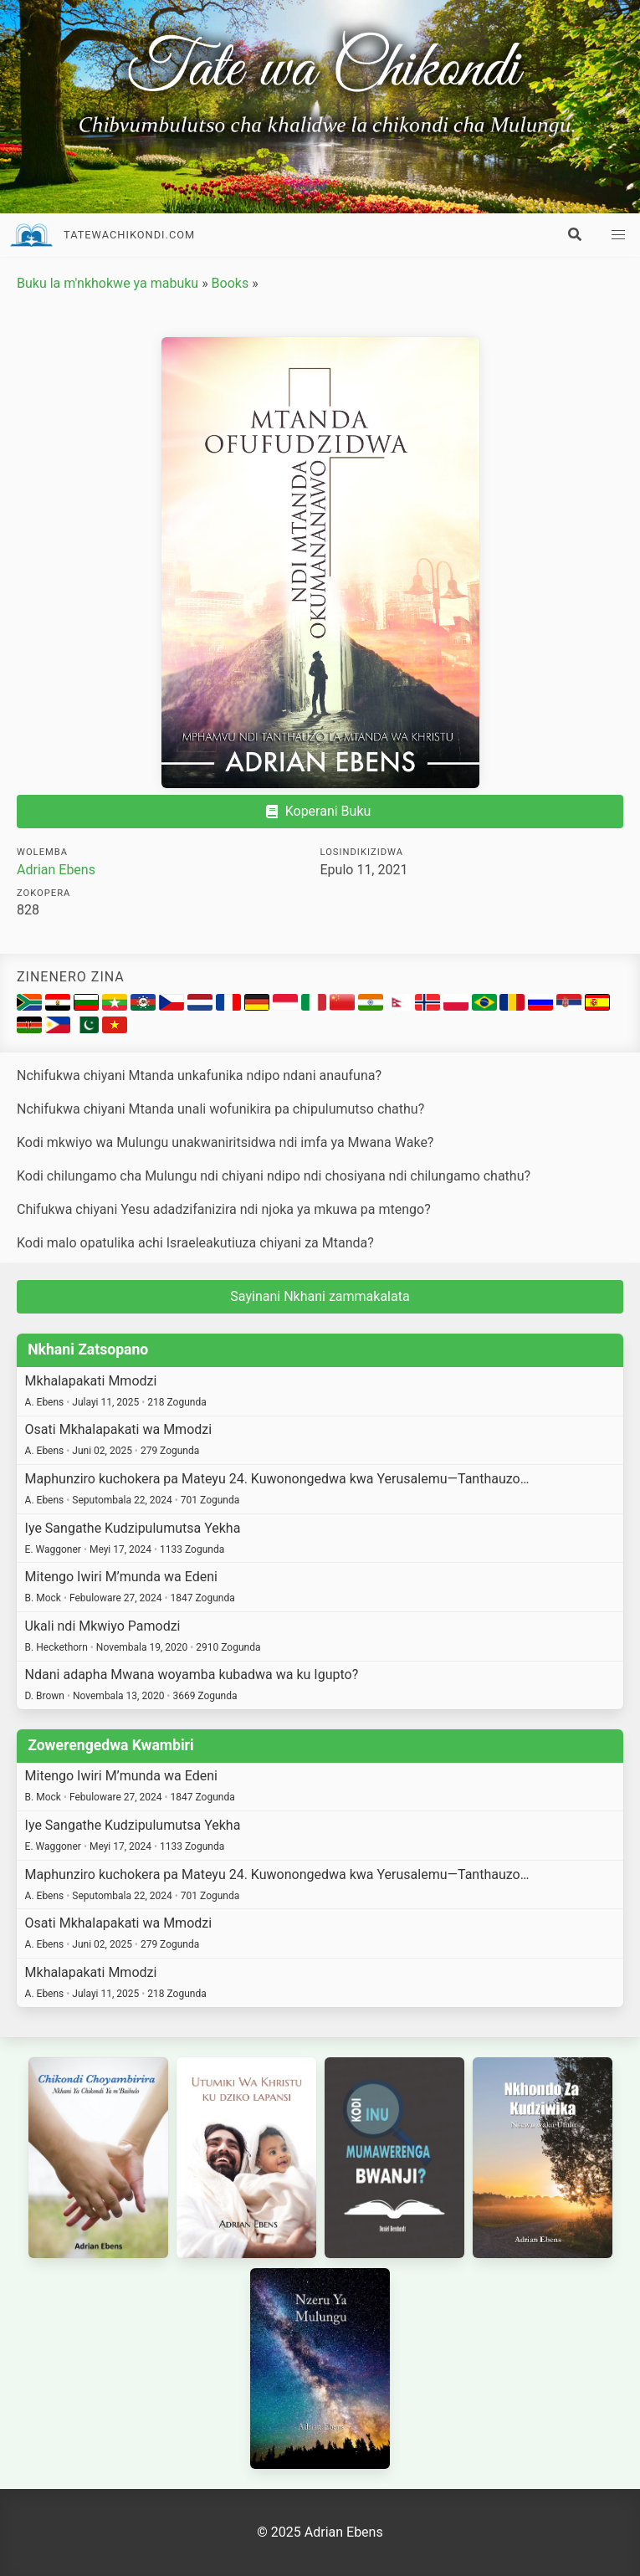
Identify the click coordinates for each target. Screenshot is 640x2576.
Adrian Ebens (56, 870)
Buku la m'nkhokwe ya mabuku (107, 283)
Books (230, 283)
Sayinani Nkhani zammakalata (319, 1296)
